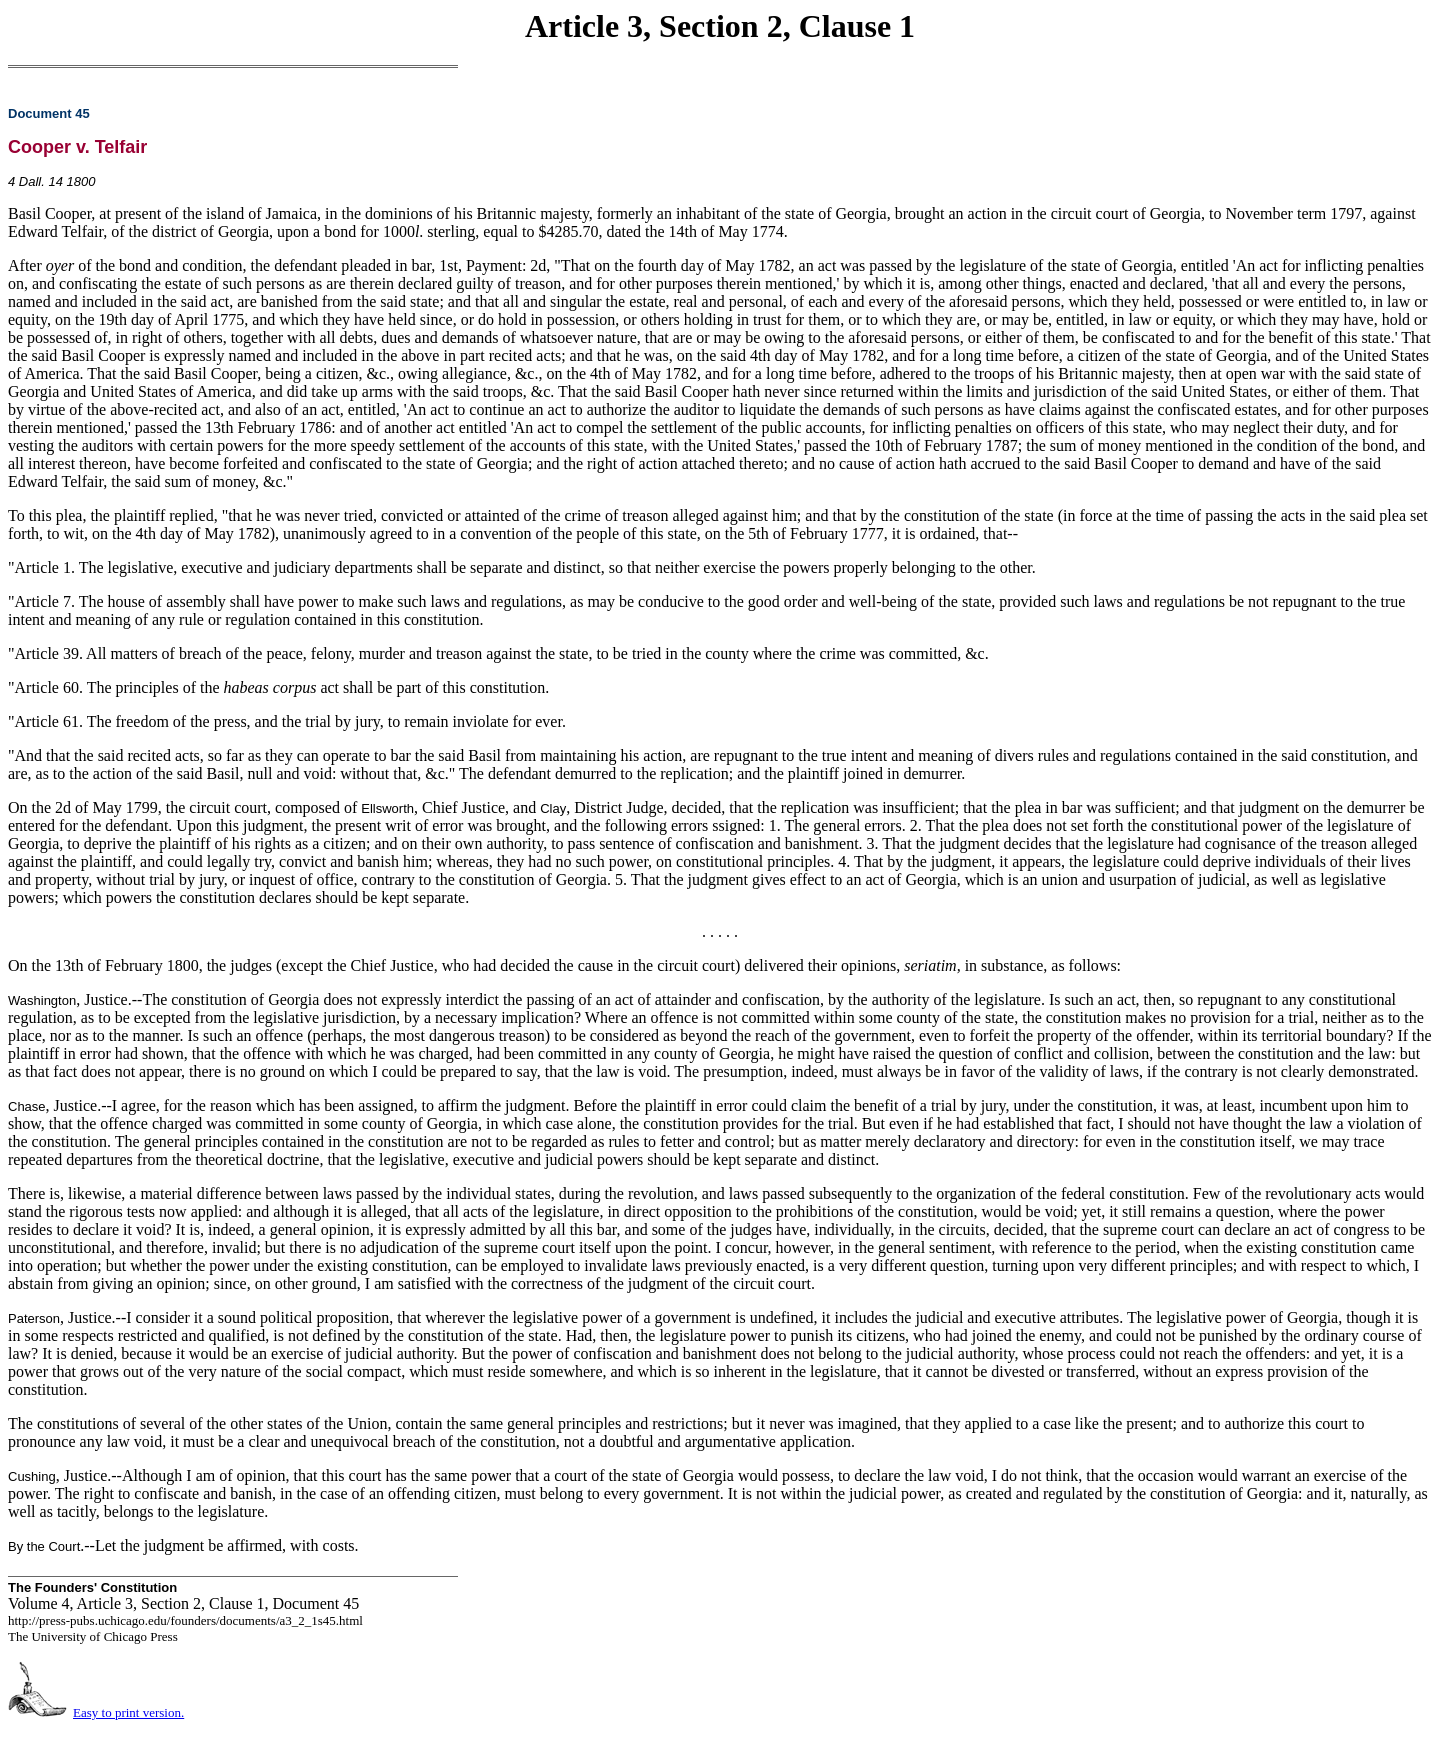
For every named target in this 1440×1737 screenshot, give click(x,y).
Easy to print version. (128, 1712)
